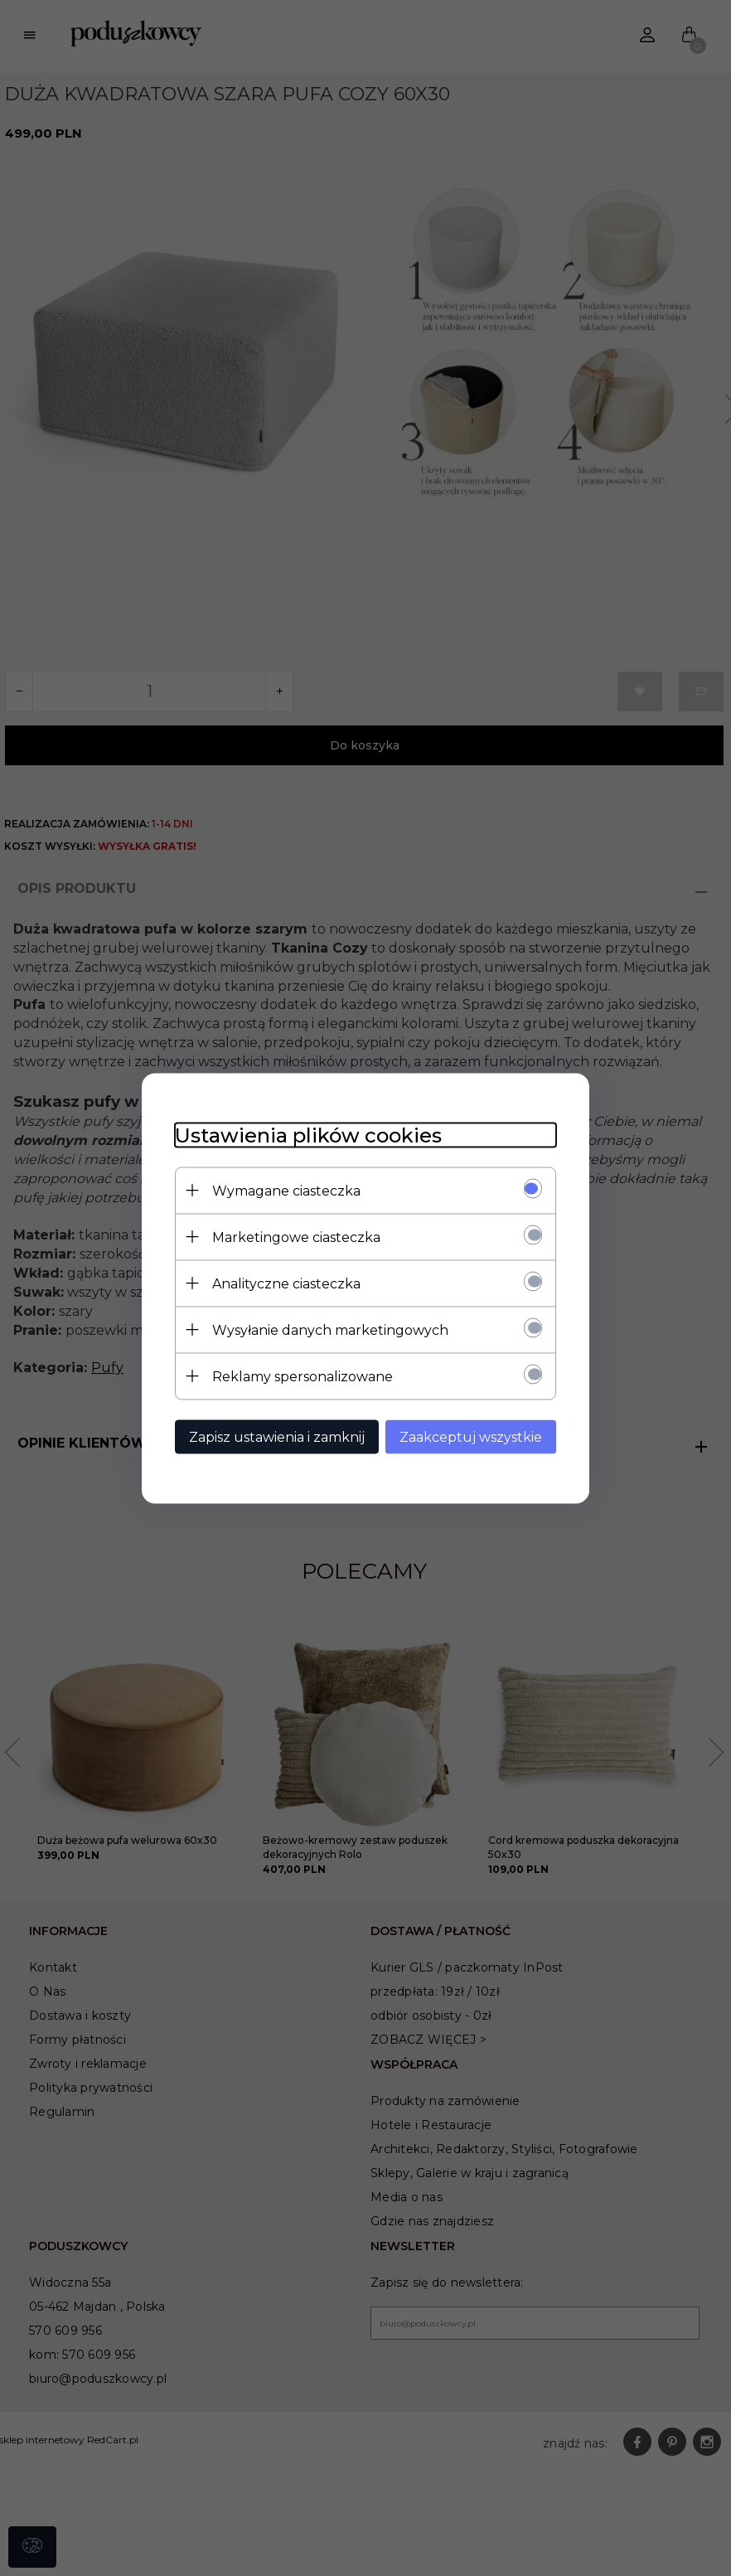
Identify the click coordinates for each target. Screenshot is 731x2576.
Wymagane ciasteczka (286, 1190)
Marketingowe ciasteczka (296, 1236)
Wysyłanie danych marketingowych (330, 1329)
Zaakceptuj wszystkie (470, 1436)
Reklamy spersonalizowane (302, 1376)
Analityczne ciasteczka (286, 1283)
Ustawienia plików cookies (308, 1135)
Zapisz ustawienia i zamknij (277, 1436)
